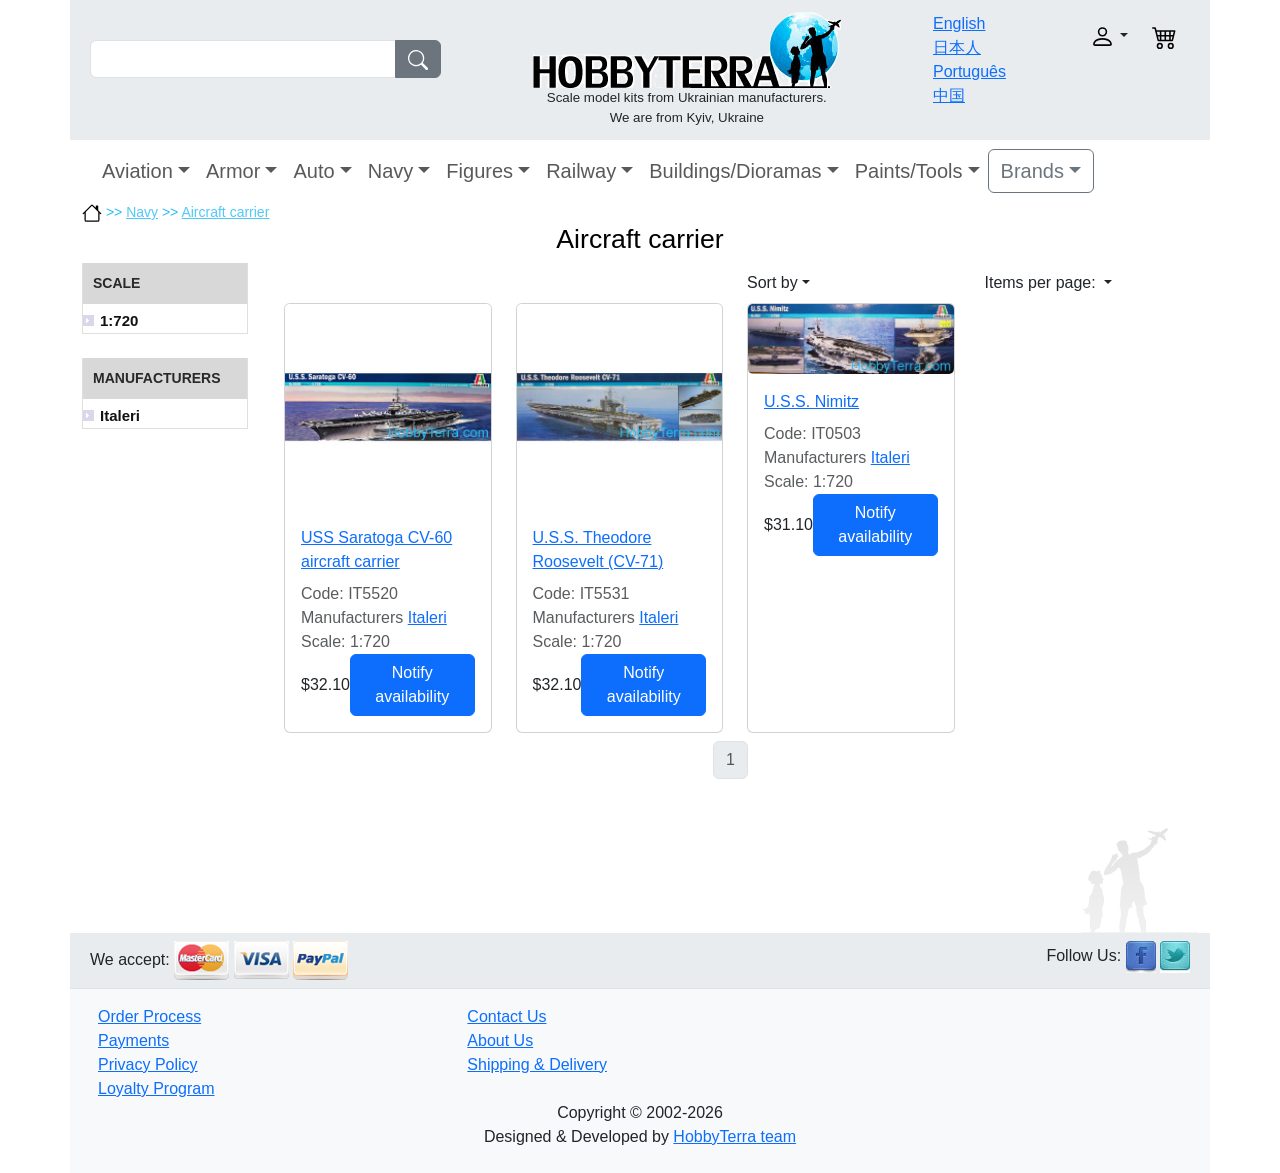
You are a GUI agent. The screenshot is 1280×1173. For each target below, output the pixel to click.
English (959, 23)
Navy (391, 171)
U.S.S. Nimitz (811, 401)
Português (969, 71)
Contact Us (506, 1016)
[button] (1077, 36)
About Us (500, 1040)
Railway (581, 171)
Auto (313, 171)
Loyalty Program (156, 1088)
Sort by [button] (772, 282)
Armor (233, 171)
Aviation (137, 171)
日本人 (957, 47)
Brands (1032, 171)
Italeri (120, 415)
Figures (479, 171)
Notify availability (412, 684)
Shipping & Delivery (537, 1064)
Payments (133, 1040)
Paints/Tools (909, 171)
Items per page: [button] (1043, 282)
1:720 (119, 320)
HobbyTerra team (734, 1136)
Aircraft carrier (225, 212)
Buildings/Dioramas (735, 171)
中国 (949, 95)
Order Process (149, 1016)
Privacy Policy (148, 1064)
